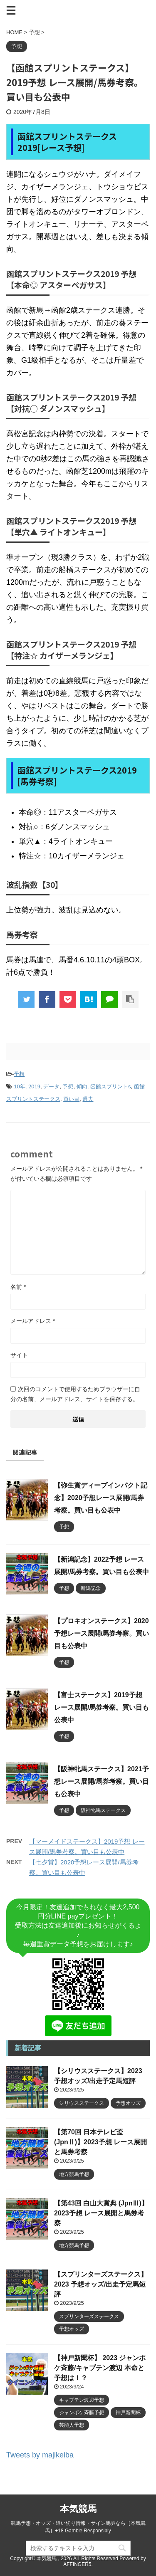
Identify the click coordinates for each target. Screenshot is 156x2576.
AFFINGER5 (77, 2564)
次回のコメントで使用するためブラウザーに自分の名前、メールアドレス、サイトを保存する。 (75, 1394)
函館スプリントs (110, 1086)
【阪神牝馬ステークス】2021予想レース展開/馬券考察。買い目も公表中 (101, 1781)
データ (51, 1086)
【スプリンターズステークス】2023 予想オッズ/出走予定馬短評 (100, 2284)
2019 (34, 1086)
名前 (18, 1286)
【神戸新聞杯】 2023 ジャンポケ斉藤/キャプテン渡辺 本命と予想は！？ (100, 2367)
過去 (87, 1099)
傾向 (82, 1086)
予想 (19, 1074)
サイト (19, 1355)
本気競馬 (78, 2509)
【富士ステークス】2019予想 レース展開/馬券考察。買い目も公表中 (101, 1707)
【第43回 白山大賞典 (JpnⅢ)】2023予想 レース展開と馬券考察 (101, 2213)
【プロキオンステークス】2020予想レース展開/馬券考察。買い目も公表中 (101, 1633)
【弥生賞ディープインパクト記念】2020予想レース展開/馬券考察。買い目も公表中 (100, 1498)
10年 (19, 1086)
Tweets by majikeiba (40, 2455)
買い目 (71, 1099)
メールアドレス (32, 1321)
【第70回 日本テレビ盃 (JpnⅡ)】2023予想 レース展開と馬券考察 (100, 2142)
